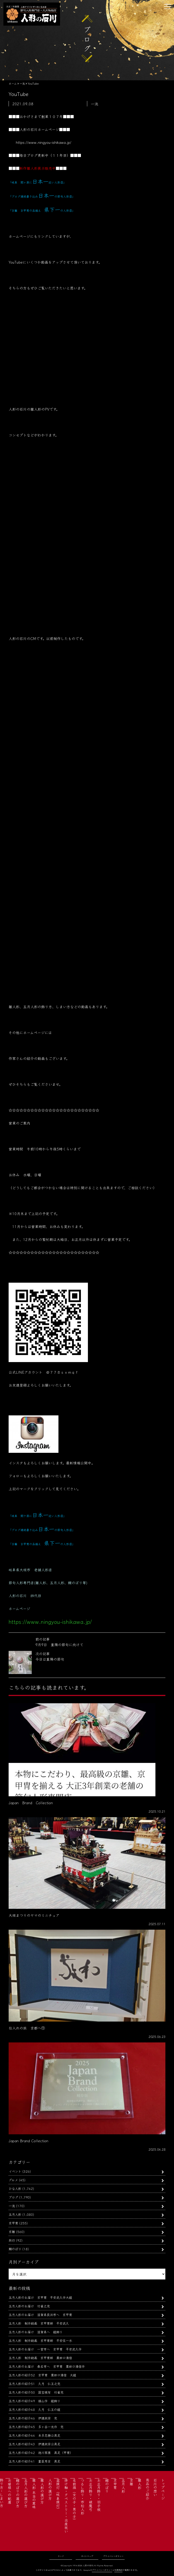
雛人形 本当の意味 (34, 2493)
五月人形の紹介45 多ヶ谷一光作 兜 (36, 2426)
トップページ (163, 2489)
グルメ (13, 2179)
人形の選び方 (50, 2489)
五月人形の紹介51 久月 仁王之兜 (34, 2383)
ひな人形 (15, 2188)
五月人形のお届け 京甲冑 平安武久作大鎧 (40, 2297)
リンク (61, 2556)
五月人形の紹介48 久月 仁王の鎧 (34, 2409)
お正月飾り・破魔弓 (90, 2494)
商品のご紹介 (147, 2489)
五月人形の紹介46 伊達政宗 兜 (33, 2418)
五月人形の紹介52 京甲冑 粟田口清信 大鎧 (42, 2375)
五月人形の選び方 (26, 2492)
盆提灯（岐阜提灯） (58, 2494)
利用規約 (118, 2570)
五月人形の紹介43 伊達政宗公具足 (34, 2443)
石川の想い (155, 2487)
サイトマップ (87, 2556)
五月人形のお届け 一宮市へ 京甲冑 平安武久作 (45, 2349)
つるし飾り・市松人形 (82, 2496)
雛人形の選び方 (42, 2491)
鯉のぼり (15, 2248)
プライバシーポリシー (113, 2556)
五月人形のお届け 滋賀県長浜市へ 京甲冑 (40, 2314)
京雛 (12, 2231)
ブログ (13, 2197)
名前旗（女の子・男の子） (74, 2500)
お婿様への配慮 (9, 2491)
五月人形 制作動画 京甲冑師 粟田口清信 (40, 2357)
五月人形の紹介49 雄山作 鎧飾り (34, 2400)
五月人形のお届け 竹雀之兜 (29, 2306)
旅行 (12, 2240)
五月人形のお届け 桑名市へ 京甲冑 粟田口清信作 (47, 2366)
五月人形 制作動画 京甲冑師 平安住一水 (40, 2340)
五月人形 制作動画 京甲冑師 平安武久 (39, 2323)
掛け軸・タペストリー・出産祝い (66, 2505)
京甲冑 (13, 2223)
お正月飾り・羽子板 (99, 2494)
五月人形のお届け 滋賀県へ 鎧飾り (36, 2331)
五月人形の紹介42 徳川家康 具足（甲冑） (41, 2452)
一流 (12, 2205)
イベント (15, 2171)
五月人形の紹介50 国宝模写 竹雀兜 (36, 2392)
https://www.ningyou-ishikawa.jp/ (43, 142)
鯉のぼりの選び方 (17, 2492)
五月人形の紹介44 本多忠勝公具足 (34, 2435)
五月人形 (15, 2214)
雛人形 (139, 2483)
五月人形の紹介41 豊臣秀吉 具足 (34, 2461)
